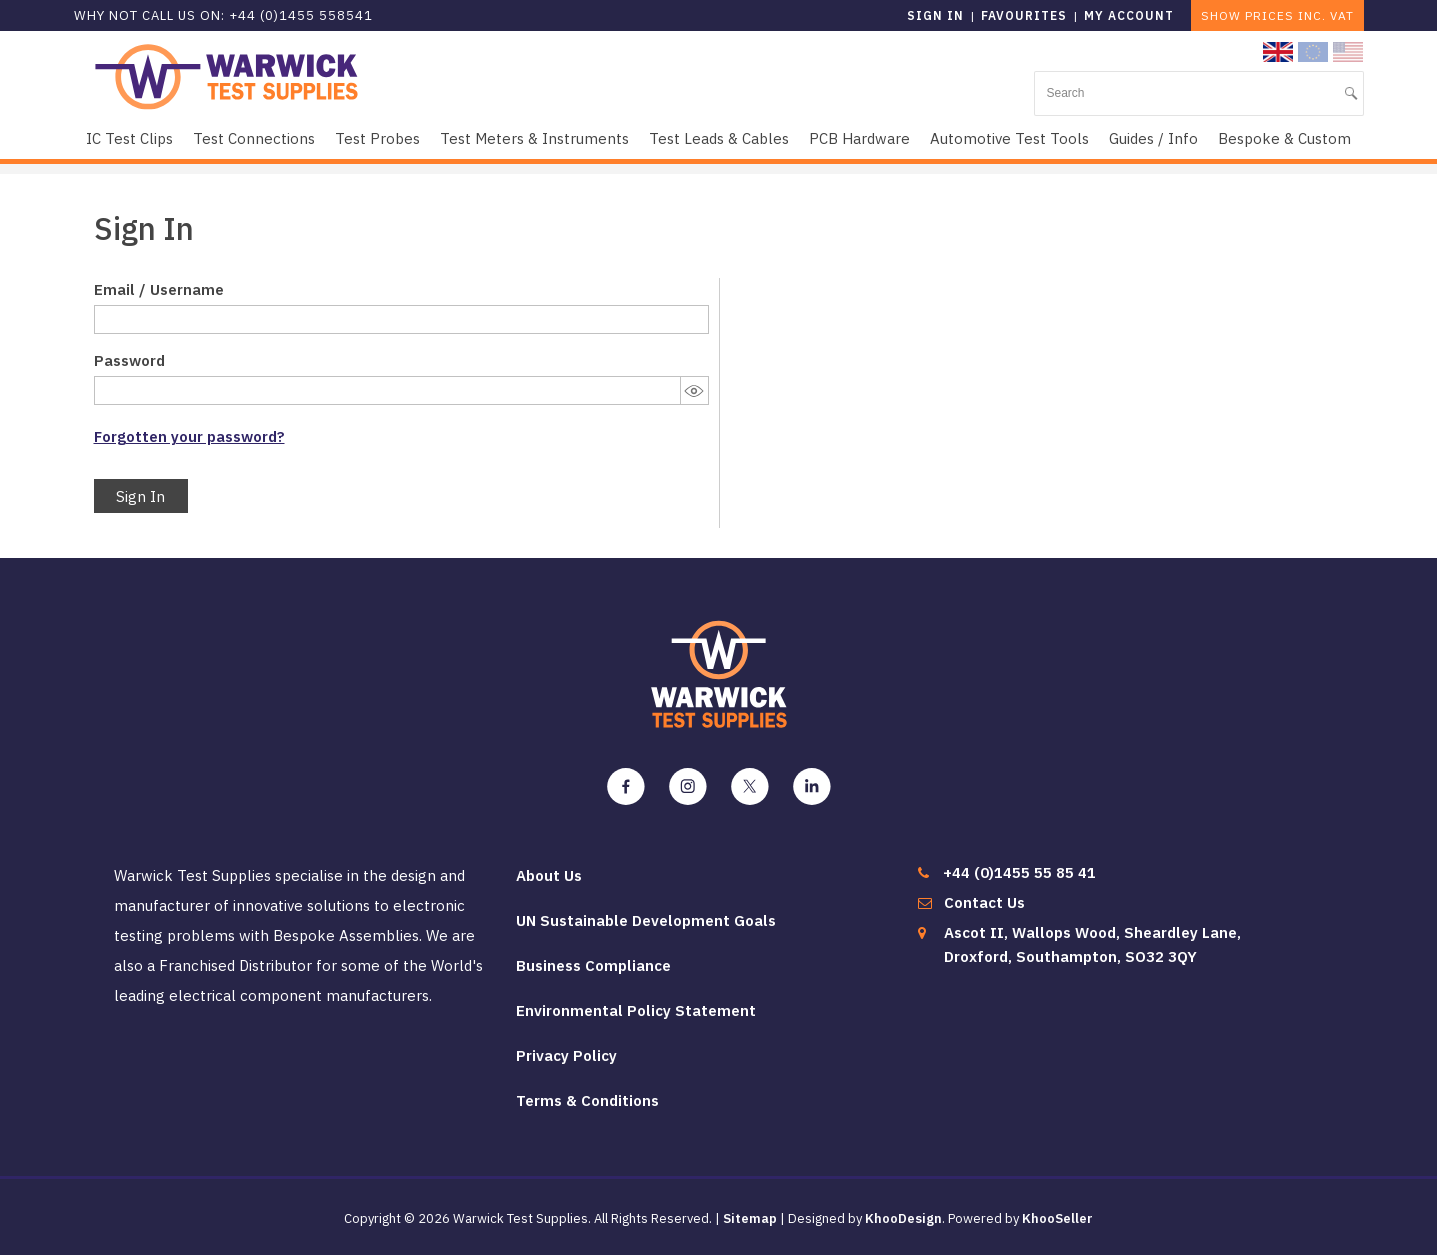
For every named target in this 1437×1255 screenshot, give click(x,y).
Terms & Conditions (587, 1100)
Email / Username (159, 289)
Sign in (935, 15)
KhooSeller (1057, 1218)
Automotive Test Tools (1009, 138)
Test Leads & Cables (719, 138)
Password (129, 360)
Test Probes (377, 138)
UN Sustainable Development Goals (646, 920)
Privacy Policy (566, 1055)
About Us (549, 875)
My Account (1129, 15)
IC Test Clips (129, 138)
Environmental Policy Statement (636, 1010)
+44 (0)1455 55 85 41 (1019, 872)
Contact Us (984, 902)
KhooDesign (903, 1218)
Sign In (140, 496)
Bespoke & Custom (1284, 138)
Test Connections (254, 138)
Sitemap (750, 1218)
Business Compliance (593, 965)
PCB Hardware (859, 138)
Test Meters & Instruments (534, 138)
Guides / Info (1153, 138)
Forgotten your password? (189, 436)
